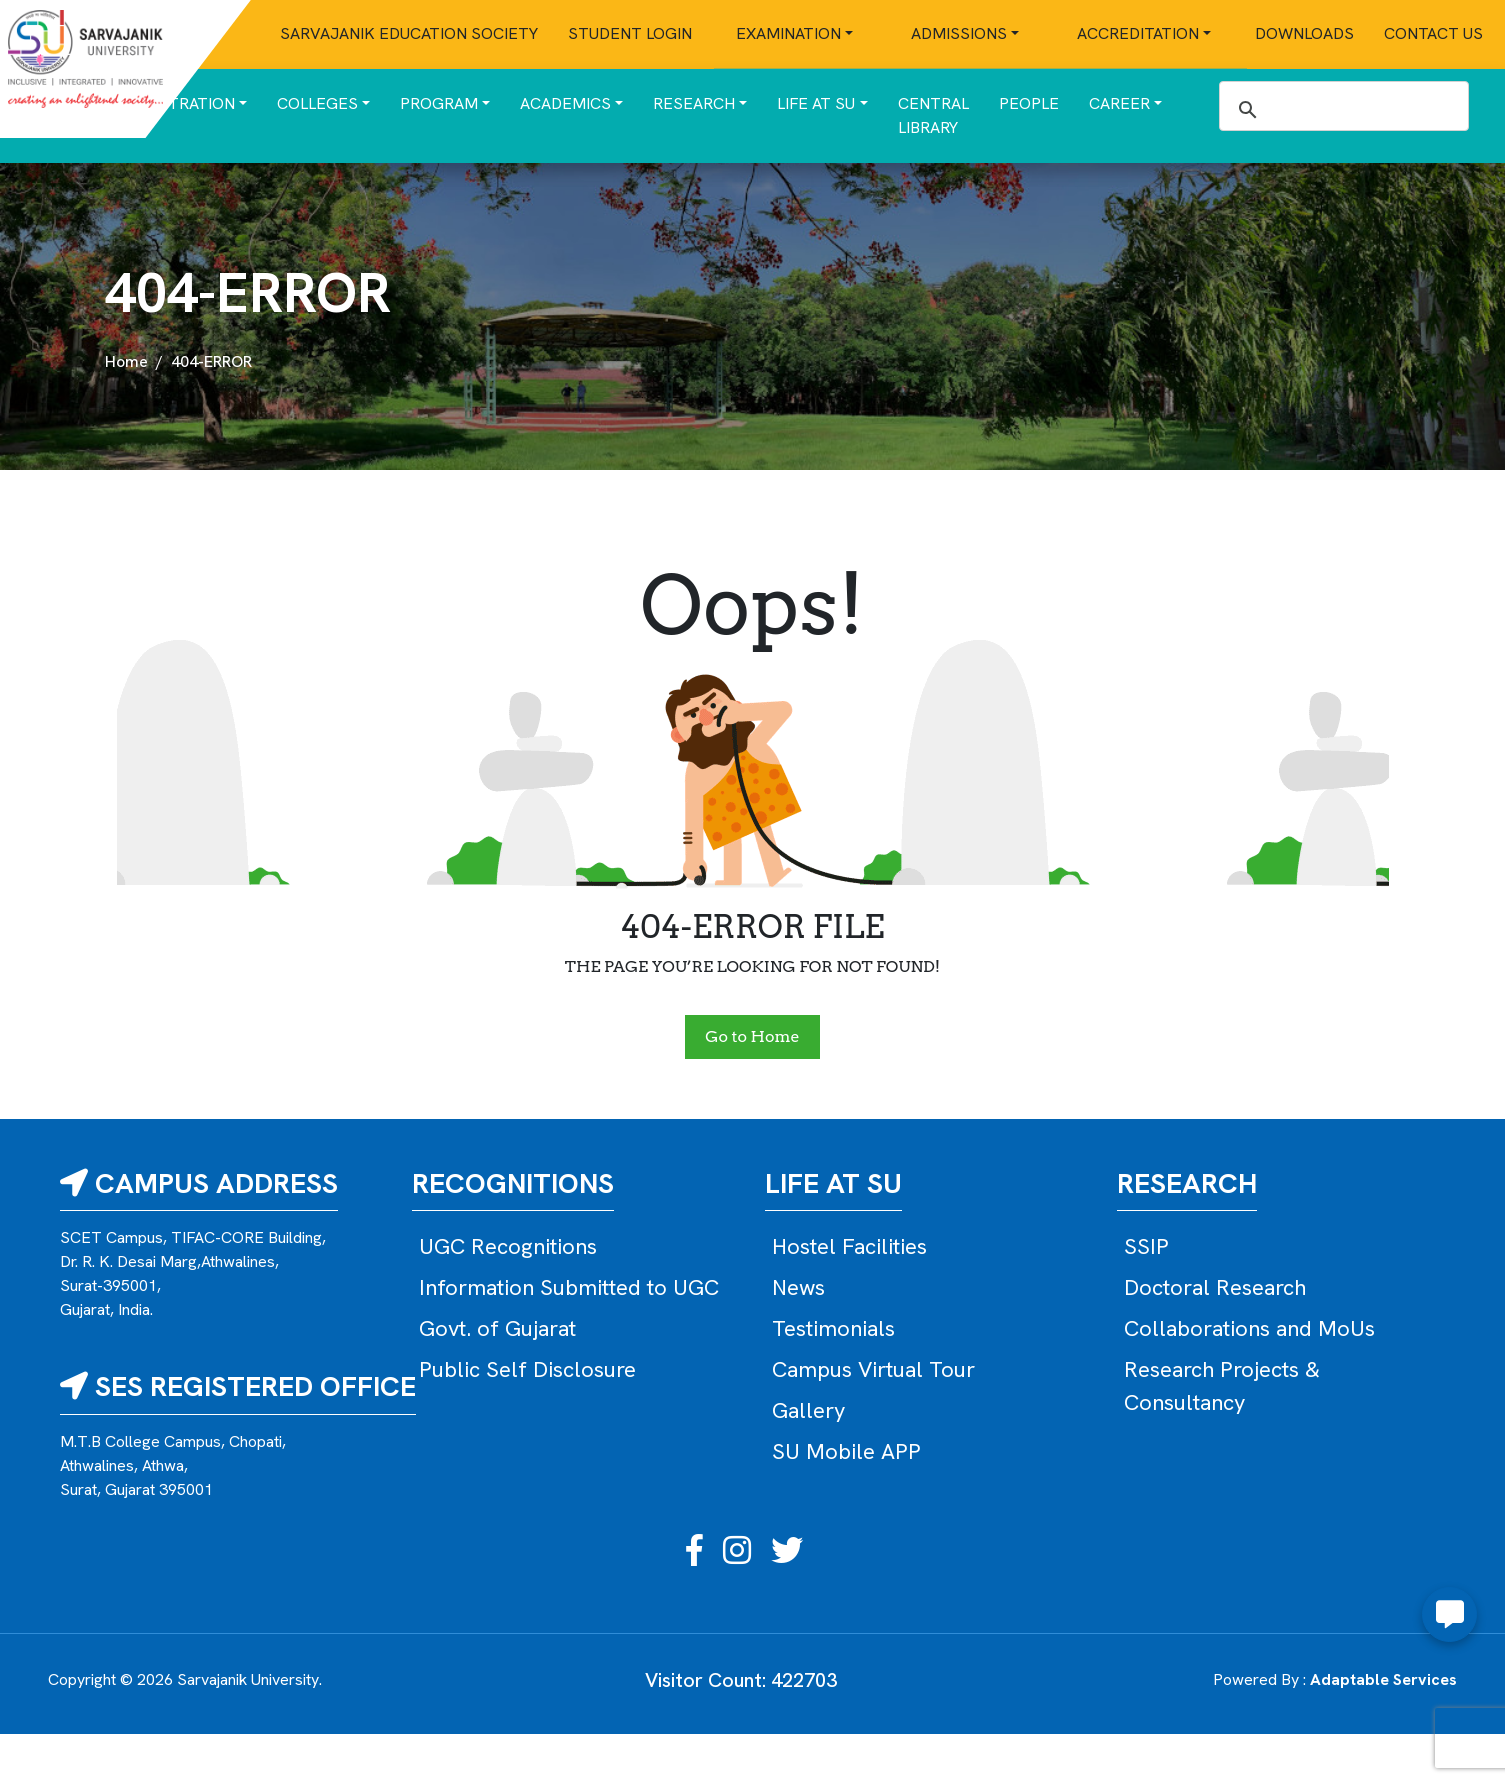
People (1029, 103)
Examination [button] (788, 33)
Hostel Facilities (849, 1246)
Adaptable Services (1383, 1679)
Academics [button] (565, 103)
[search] (1341, 110)
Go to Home (752, 1036)
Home (126, 361)
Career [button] (1119, 103)
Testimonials (833, 1328)
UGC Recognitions (508, 1246)
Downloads (1304, 33)
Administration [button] (169, 103)
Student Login (630, 33)
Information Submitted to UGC (569, 1287)
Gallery (808, 1410)
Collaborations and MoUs (1249, 1328)
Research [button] (694, 103)
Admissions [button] (959, 33)
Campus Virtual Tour (873, 1369)
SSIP (1146, 1246)
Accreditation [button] (1138, 33)
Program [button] (439, 103)
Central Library (933, 115)
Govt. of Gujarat (497, 1328)
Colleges (317, 103)
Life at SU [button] (816, 103)
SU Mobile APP (846, 1451)
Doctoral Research (1215, 1287)
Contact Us (1433, 33)
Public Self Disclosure (527, 1369)
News (798, 1287)
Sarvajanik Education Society (409, 33)
